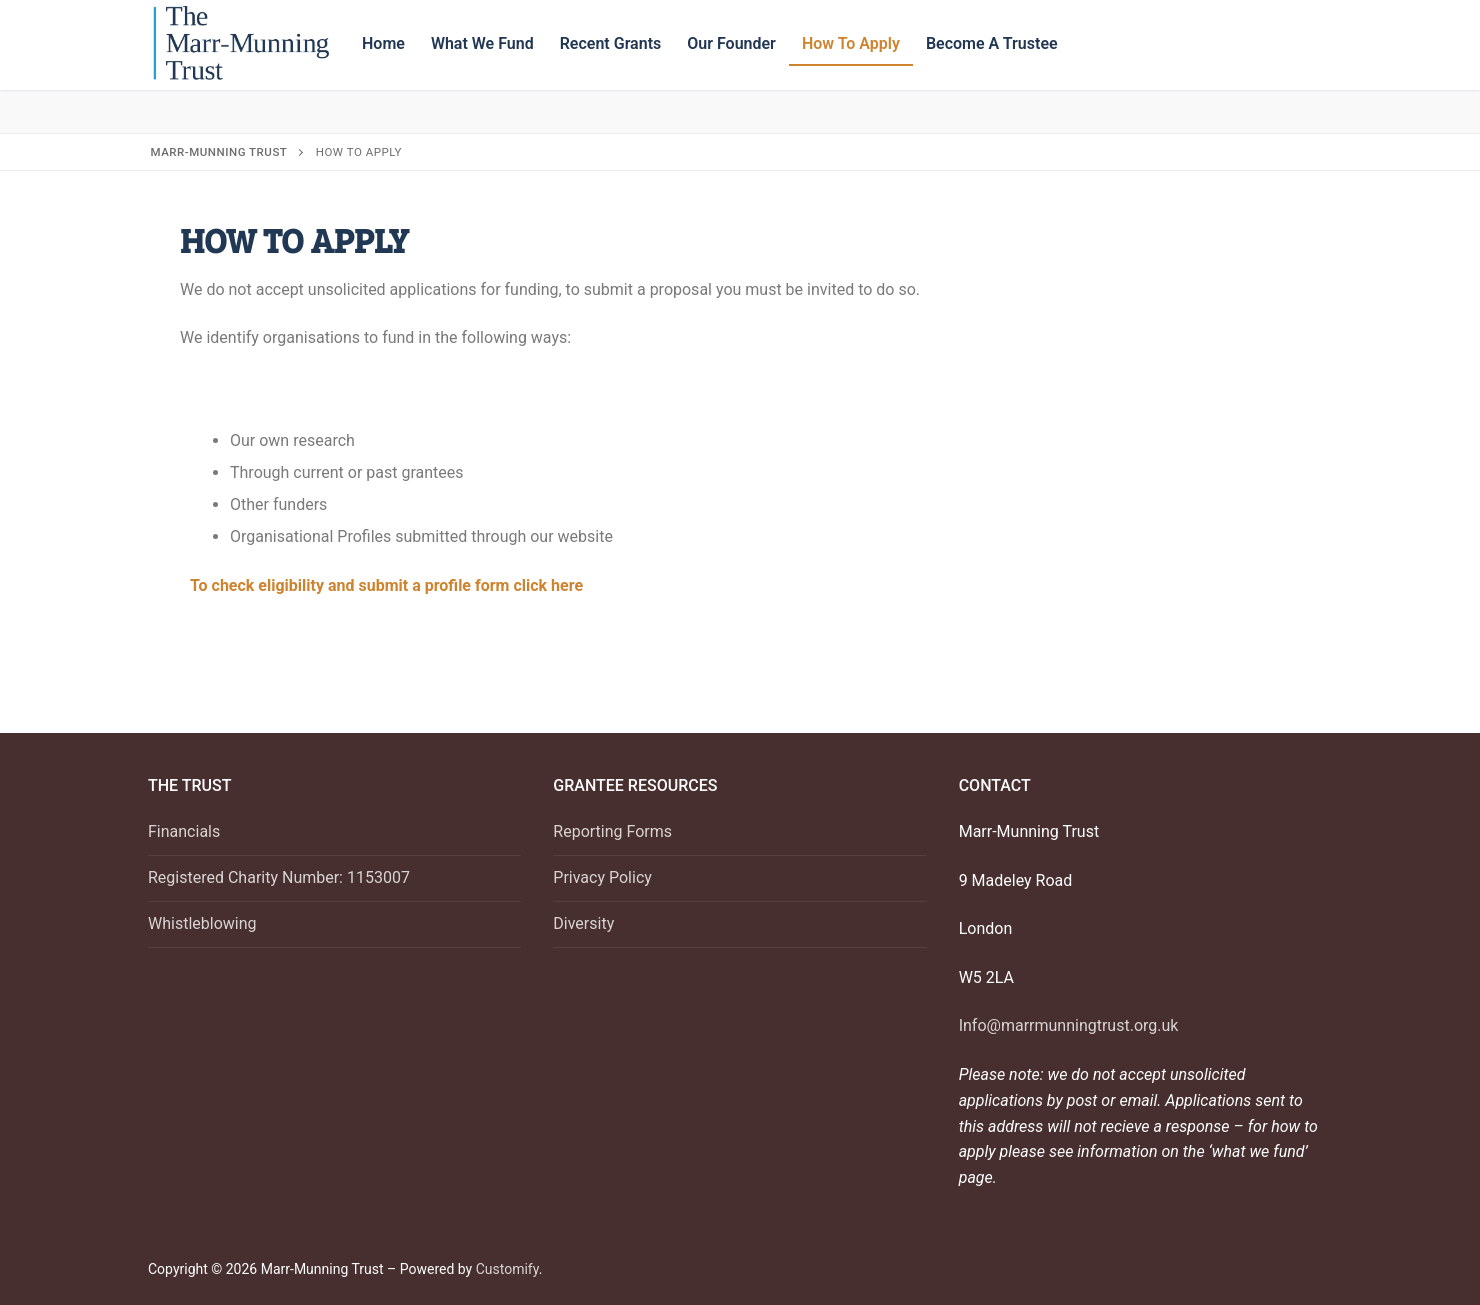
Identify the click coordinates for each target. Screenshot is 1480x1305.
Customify (507, 1269)
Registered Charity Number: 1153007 (279, 877)
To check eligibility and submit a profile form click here (386, 585)
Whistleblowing (202, 923)
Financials (184, 831)
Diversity (583, 923)
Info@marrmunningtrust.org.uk (1069, 1025)
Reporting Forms (612, 831)
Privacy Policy (602, 877)
